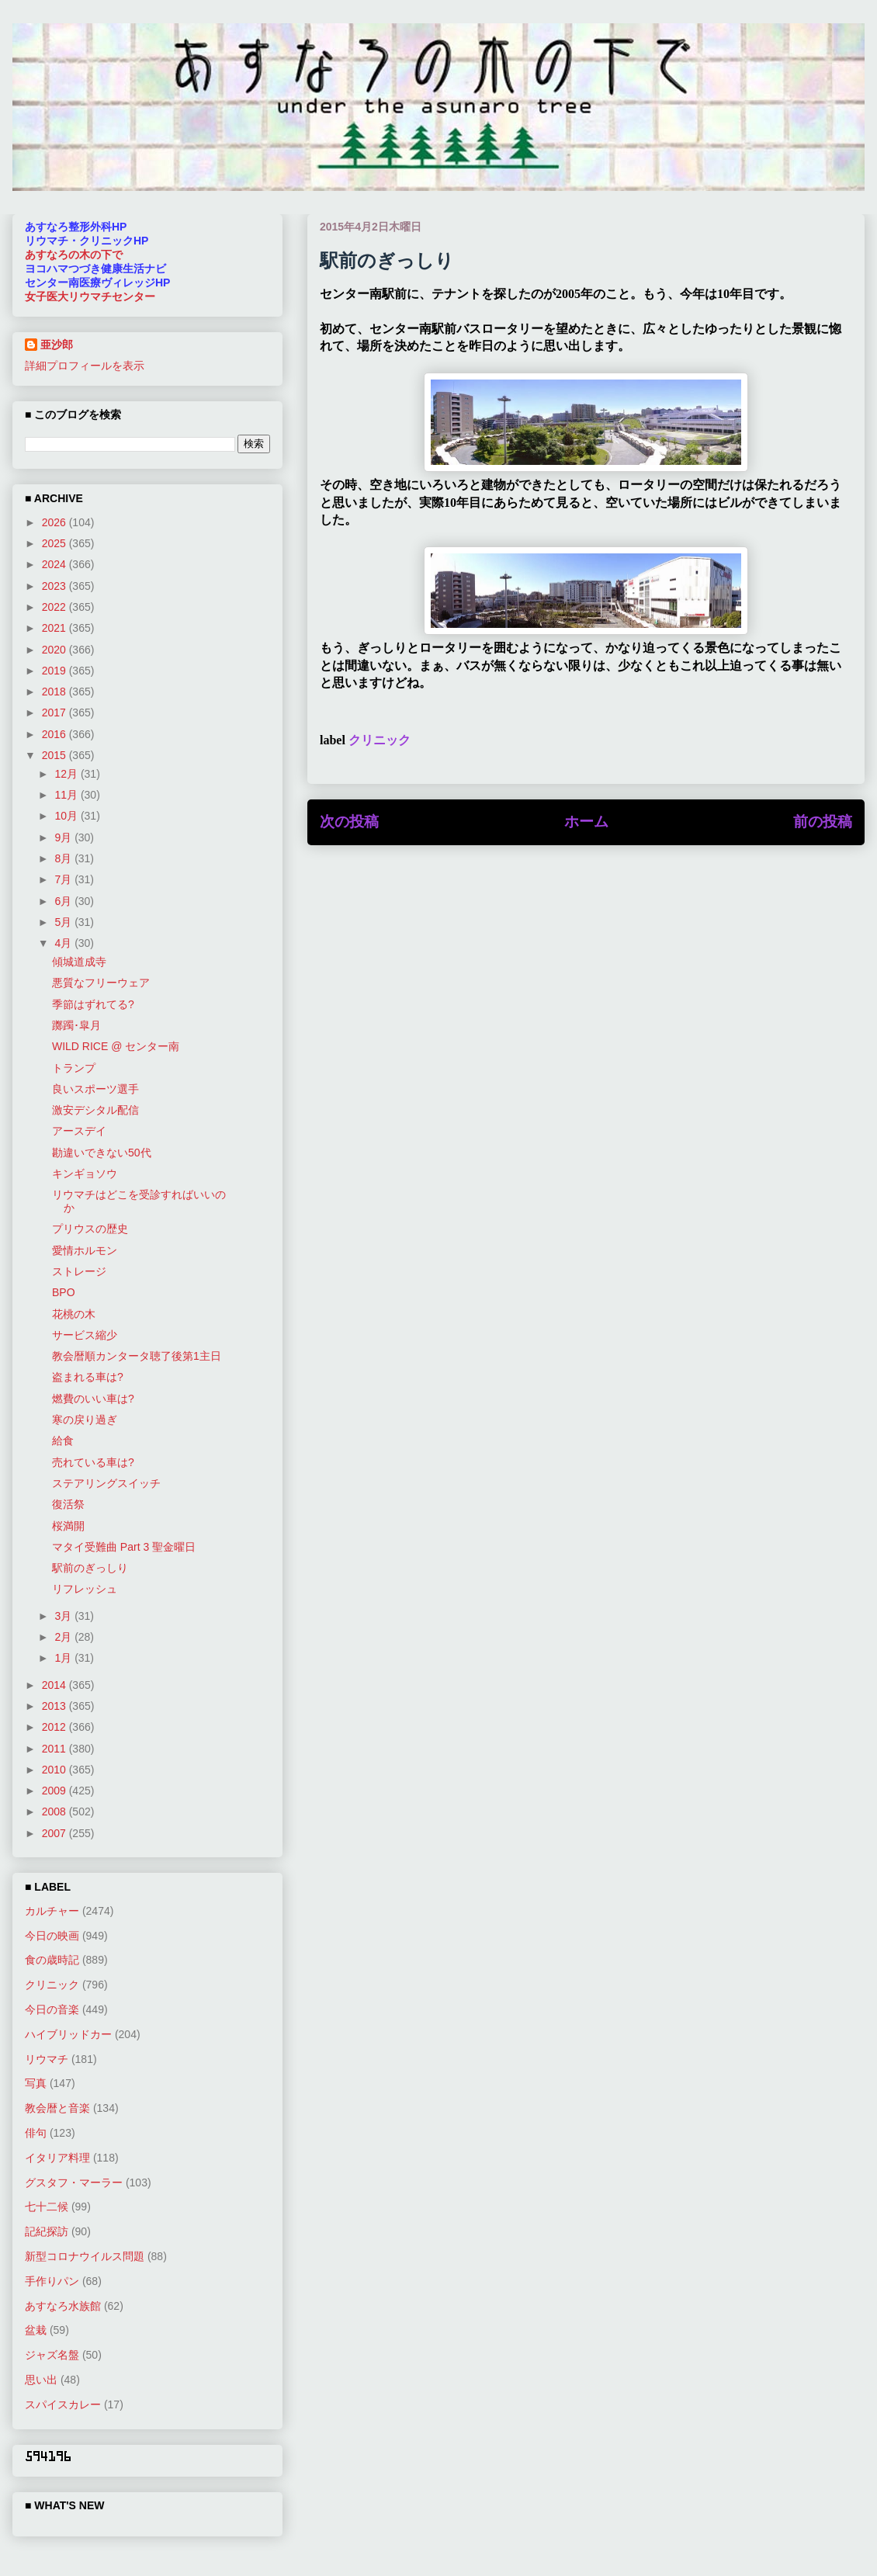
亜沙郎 (56, 344)
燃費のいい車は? (93, 1398)
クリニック (379, 740)
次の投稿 (349, 821)
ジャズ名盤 (52, 2355)
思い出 (41, 2379)
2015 (55, 755)
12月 (67, 774)
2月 (64, 1637)
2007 (55, 1833)
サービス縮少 (84, 1335)
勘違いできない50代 (101, 1152)
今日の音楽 (52, 2009)
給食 (63, 1440)
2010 (55, 1769)
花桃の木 (73, 1314)
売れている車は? (93, 1462)
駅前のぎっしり (90, 1568)
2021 (55, 628)
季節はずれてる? (93, 1004)
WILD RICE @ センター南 (115, 1046)
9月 (64, 837)
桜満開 (68, 1526)
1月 (64, 1658)
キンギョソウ (84, 1173)
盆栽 (36, 2330)
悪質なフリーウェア (101, 982)
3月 (64, 1616)
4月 (64, 943)
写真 (36, 2083)
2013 (55, 1706)
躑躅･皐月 (76, 1025)
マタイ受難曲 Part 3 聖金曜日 (124, 1547)
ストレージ (79, 1271)
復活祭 (68, 1504)
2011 (55, 1748)
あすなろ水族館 (63, 2306)
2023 (55, 586)
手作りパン (52, 2281)
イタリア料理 (57, 2157)
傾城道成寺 (79, 961)
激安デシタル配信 (95, 1110)
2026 (55, 522)
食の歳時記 (52, 1960)
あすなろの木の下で (74, 254)
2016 (55, 734)
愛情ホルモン (84, 1250)
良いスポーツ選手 (95, 1089)
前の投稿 (822, 821)
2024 (55, 564)
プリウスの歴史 (90, 1228)
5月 (64, 922)
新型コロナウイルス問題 (84, 2256)
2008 (55, 1811)
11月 (67, 795)
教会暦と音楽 (57, 2108)
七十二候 (46, 2206)
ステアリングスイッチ (106, 1483)
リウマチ (46, 2059)
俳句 (36, 2133)
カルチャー (52, 1911)
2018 (55, 691)
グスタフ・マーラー (74, 2182)
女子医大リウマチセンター (90, 296)
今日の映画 (52, 1935)
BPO (63, 1292)
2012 (55, 1727)
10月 (67, 816)
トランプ (73, 1068)
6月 (64, 901)
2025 (55, 543)
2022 (55, 607)
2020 (55, 649)
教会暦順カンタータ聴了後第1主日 (136, 1356)
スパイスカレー (63, 2404)
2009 (55, 1790)
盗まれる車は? (87, 1377)
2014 (55, 1685)
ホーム (586, 821)
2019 (55, 670)
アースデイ (79, 1131)
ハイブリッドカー (68, 2034)
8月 (64, 858)
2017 (55, 712)
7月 (64, 879)
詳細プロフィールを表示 (84, 365)
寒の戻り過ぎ (84, 1419)
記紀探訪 (46, 2231)
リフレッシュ (84, 1589)
